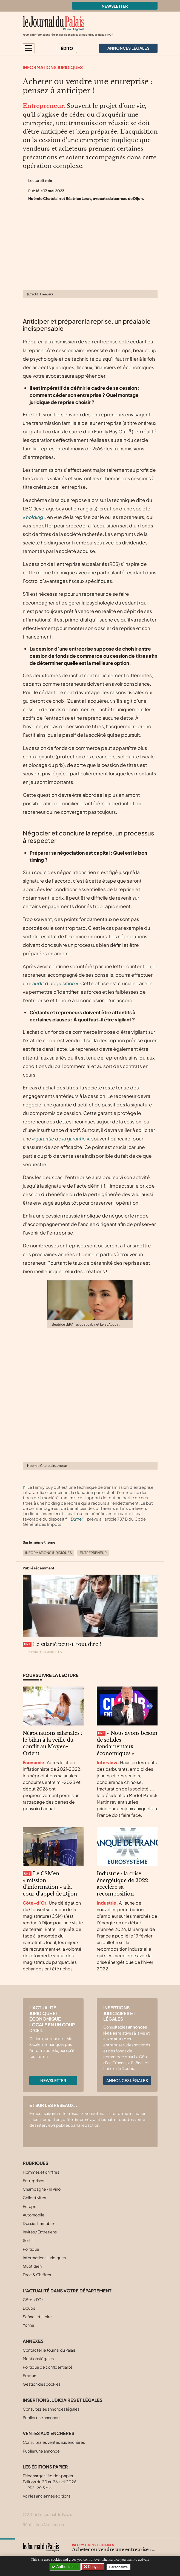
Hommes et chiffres (41, 2172)
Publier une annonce (41, 2417)
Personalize (119, 2567)
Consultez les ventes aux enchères (54, 2442)
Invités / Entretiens (40, 2231)
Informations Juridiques (53, 67)
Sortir (28, 2240)
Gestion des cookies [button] (42, 2384)
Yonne (28, 2325)
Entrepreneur (93, 1552)
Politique (31, 2249)
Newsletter (115, 6)
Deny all (94, 2566)
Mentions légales (38, 2358)
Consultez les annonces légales (51, 2408)
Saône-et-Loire (37, 2316)
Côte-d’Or (33, 2299)
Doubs (29, 2308)
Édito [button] (67, 48)
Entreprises (33, 2180)
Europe (29, 2206)
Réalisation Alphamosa (43, 2524)
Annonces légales (127, 2080)
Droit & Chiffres (37, 2274)
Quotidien (32, 2266)
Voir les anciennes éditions (46, 2495)
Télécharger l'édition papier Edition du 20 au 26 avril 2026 (49, 2481)
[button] (29, 48)
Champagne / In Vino (42, 2189)
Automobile (33, 2214)
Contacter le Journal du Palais (49, 2350)
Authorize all (64, 2566)
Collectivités (34, 2197)
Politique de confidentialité (48, 2367)
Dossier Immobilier (40, 2223)
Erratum (30, 2375)
